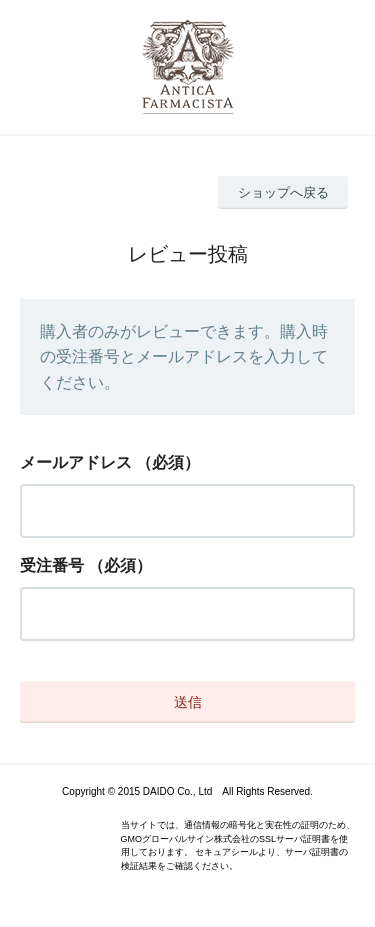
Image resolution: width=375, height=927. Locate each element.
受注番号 (52, 565)
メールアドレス (76, 462)
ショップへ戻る (283, 192)
